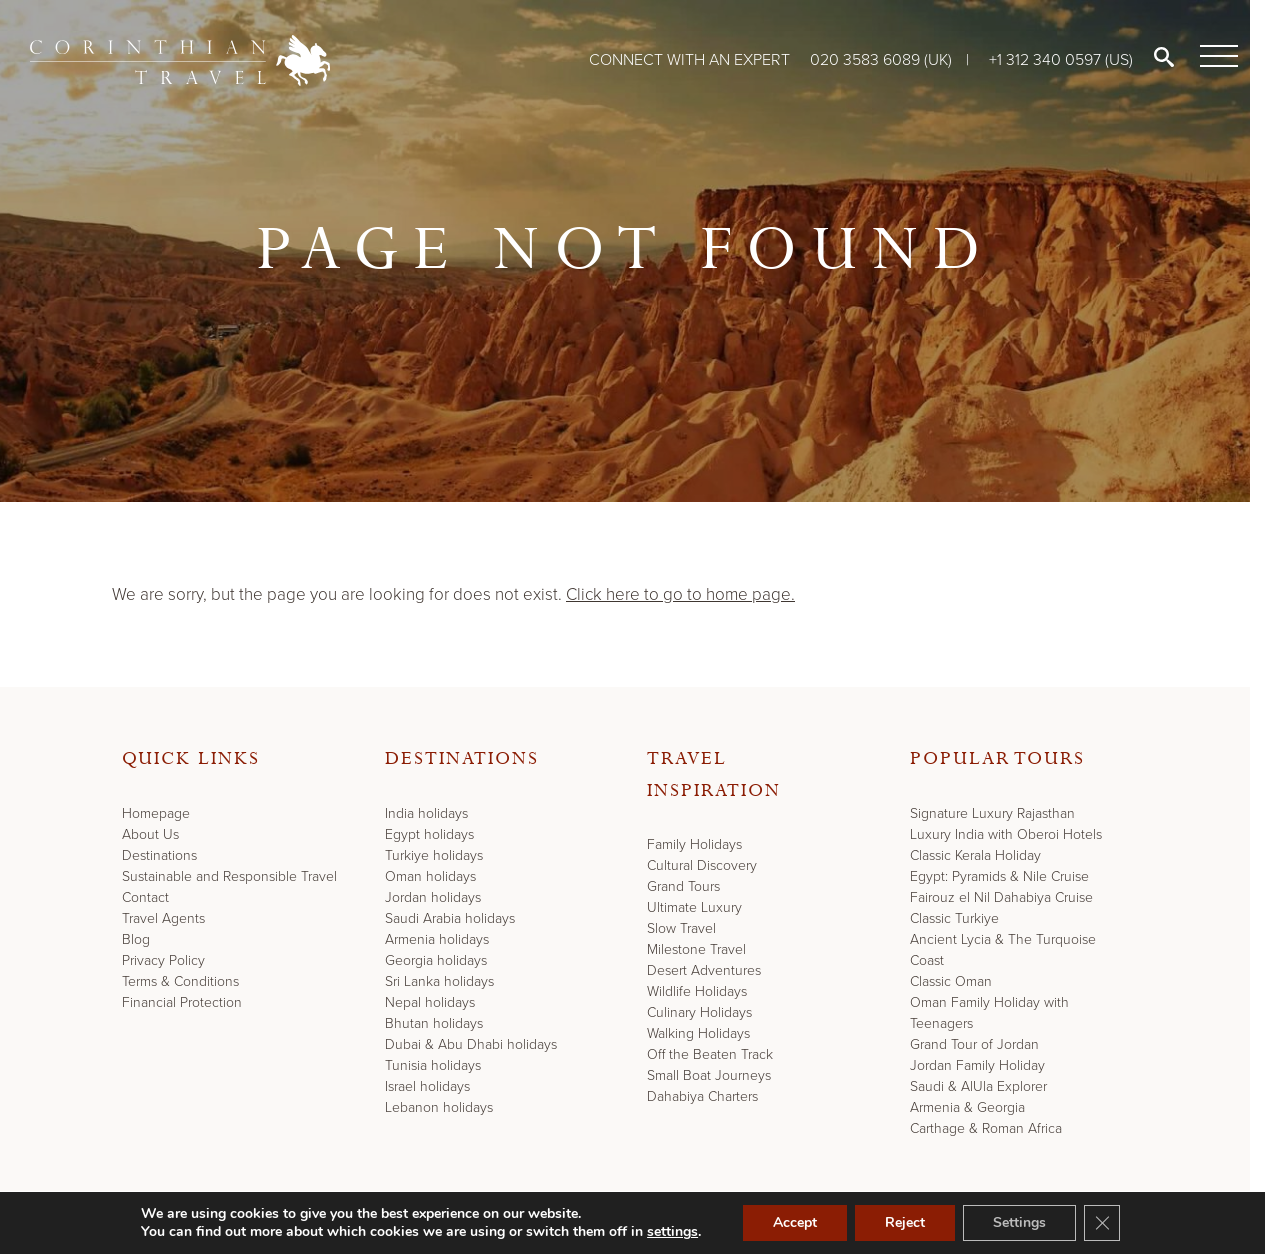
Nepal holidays (430, 1002)
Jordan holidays (433, 897)
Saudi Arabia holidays (450, 918)
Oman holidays (430, 876)
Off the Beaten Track (710, 1054)
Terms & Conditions (180, 981)
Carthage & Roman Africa (986, 1128)
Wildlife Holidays (697, 991)
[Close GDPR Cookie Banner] (1102, 1223)
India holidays (426, 813)
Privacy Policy (163, 960)
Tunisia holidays (433, 1065)
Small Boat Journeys (709, 1075)
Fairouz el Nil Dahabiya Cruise (1001, 897)
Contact (145, 897)
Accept (795, 1222)
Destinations (159, 855)
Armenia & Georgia (967, 1107)
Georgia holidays (436, 960)
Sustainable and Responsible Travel (229, 876)
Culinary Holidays (699, 1012)
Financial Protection (182, 1002)
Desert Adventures (704, 970)
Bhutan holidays (434, 1023)
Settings (1019, 1222)
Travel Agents (163, 918)
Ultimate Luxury (694, 907)
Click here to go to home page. (680, 594)
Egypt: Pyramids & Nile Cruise (999, 876)
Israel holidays (427, 1086)
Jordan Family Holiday (977, 1065)
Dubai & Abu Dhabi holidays (471, 1044)
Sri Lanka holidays (439, 981)
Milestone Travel (696, 949)
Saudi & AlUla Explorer (978, 1086)
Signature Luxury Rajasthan (992, 813)
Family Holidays (694, 844)
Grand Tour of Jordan (974, 1044)
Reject (905, 1222)
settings (672, 1232)
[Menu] (1215, 57)
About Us (150, 834)
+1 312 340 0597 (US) (1061, 59)
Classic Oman (951, 981)
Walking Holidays (698, 1033)
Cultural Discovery (702, 865)
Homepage (156, 813)
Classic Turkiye (954, 918)
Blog (136, 939)
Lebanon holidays (439, 1107)
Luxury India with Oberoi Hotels (1006, 834)
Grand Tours (683, 886)
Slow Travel (681, 928)
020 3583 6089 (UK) (883, 59)
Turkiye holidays (434, 855)
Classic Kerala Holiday (975, 855)
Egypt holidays (429, 834)
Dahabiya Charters (702, 1096)
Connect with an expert (689, 59)
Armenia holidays (437, 939)
